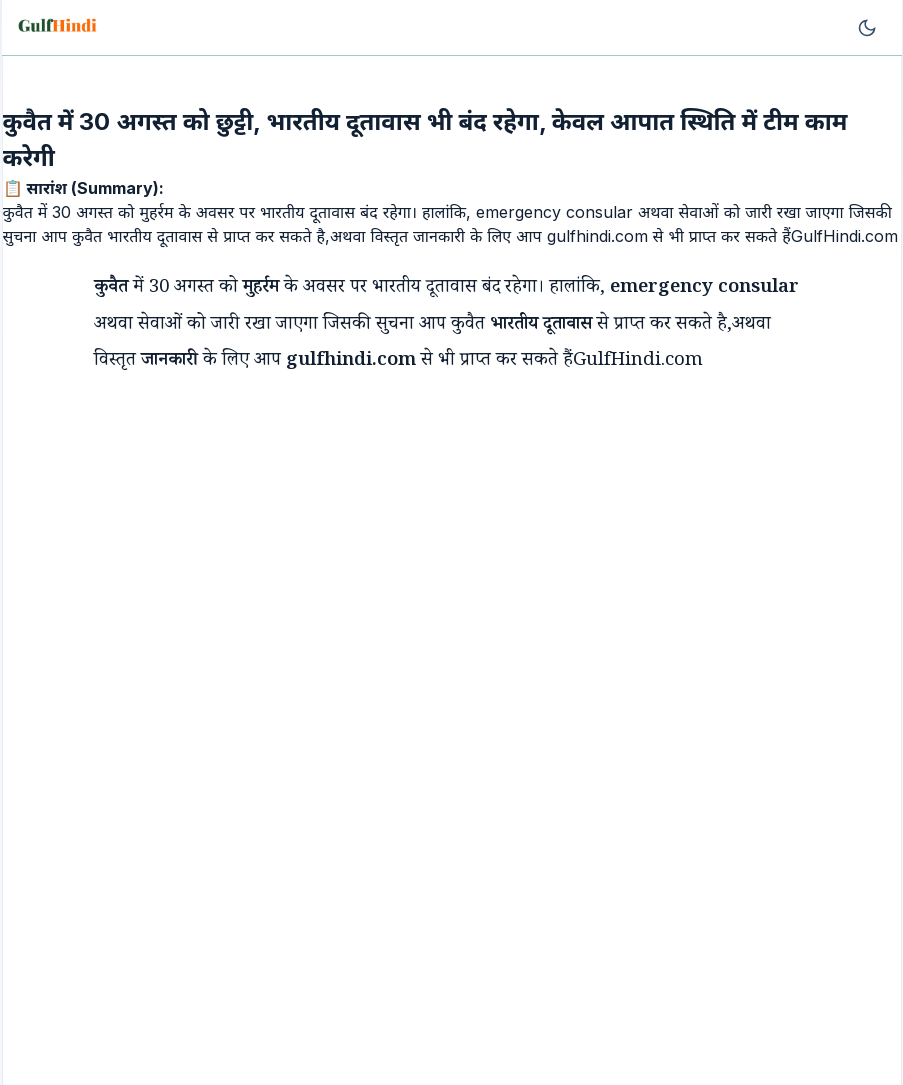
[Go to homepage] (59, 28)
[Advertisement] (414, 529)
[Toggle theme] (867, 28)
